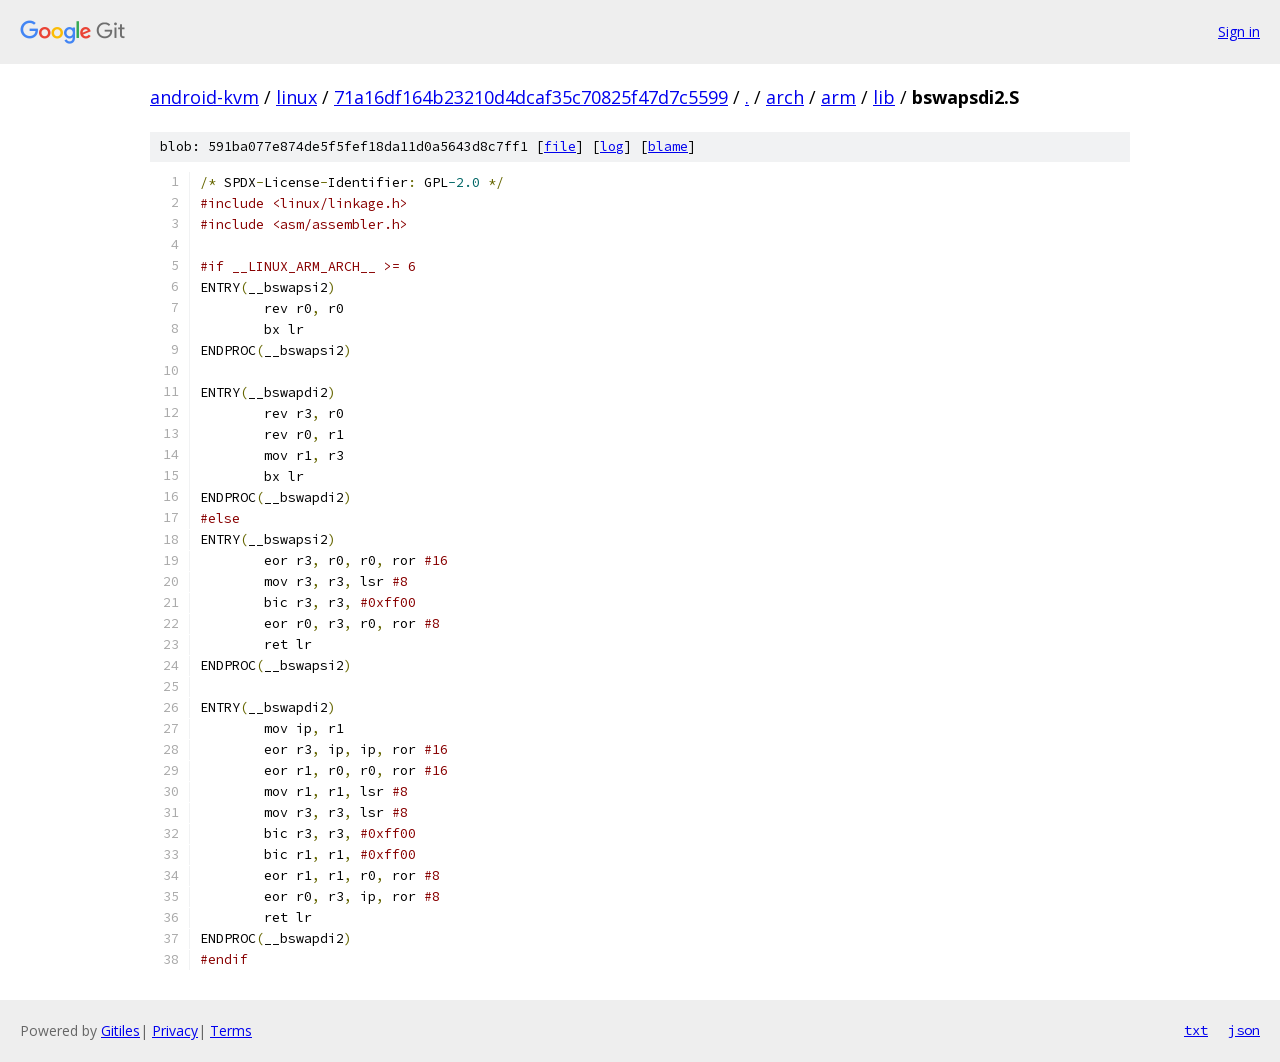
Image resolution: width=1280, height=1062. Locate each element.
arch (785, 97)
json (1244, 1030)
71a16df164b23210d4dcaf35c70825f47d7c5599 (531, 97)
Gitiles (120, 1030)
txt (1196, 1030)
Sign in (1239, 31)
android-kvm (204, 97)
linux (296, 97)
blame (668, 146)
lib (884, 97)
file (560, 146)
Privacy (175, 1030)
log (612, 146)
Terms (231, 1030)
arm (838, 97)
